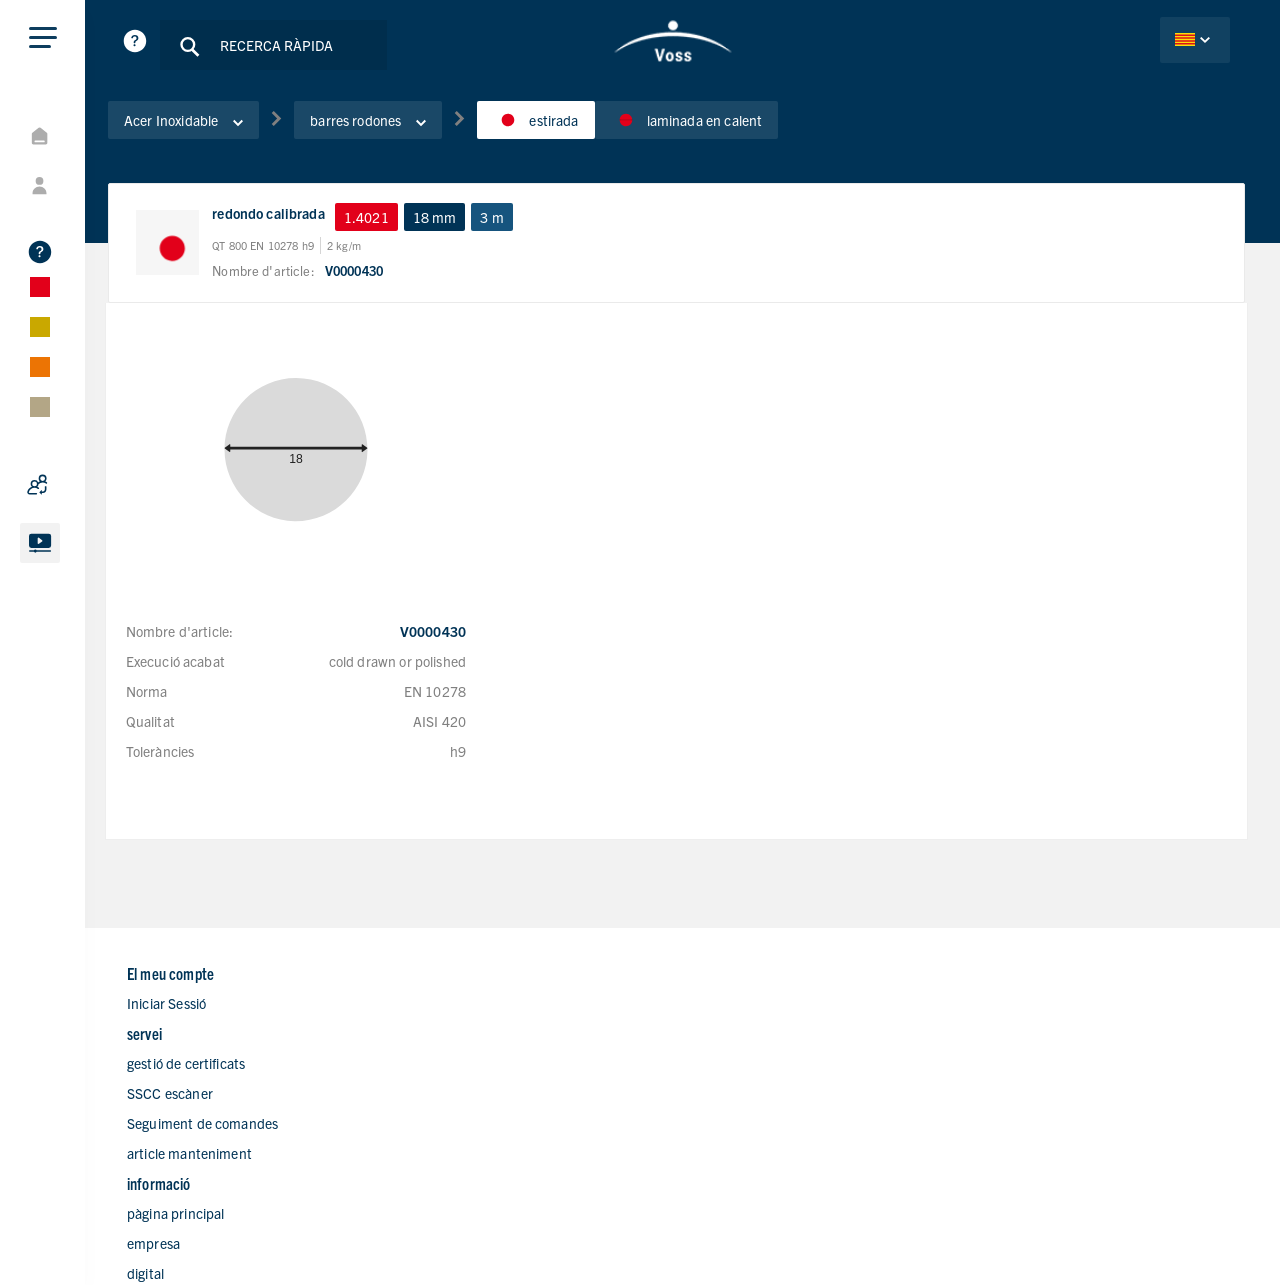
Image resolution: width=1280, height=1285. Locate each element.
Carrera (728, 1108)
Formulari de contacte (772, 1138)
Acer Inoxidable (217, 129)
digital (723, 1048)
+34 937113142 (1042, 1019)
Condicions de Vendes (1162, 1232)
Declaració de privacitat (929, 1232)
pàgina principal (753, 988)
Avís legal (1048, 1232)
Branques (734, 1078)
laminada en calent (721, 129)
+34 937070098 (1042, 1049)
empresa (731, 1018)
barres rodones (402, 129)
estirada (569, 129)
